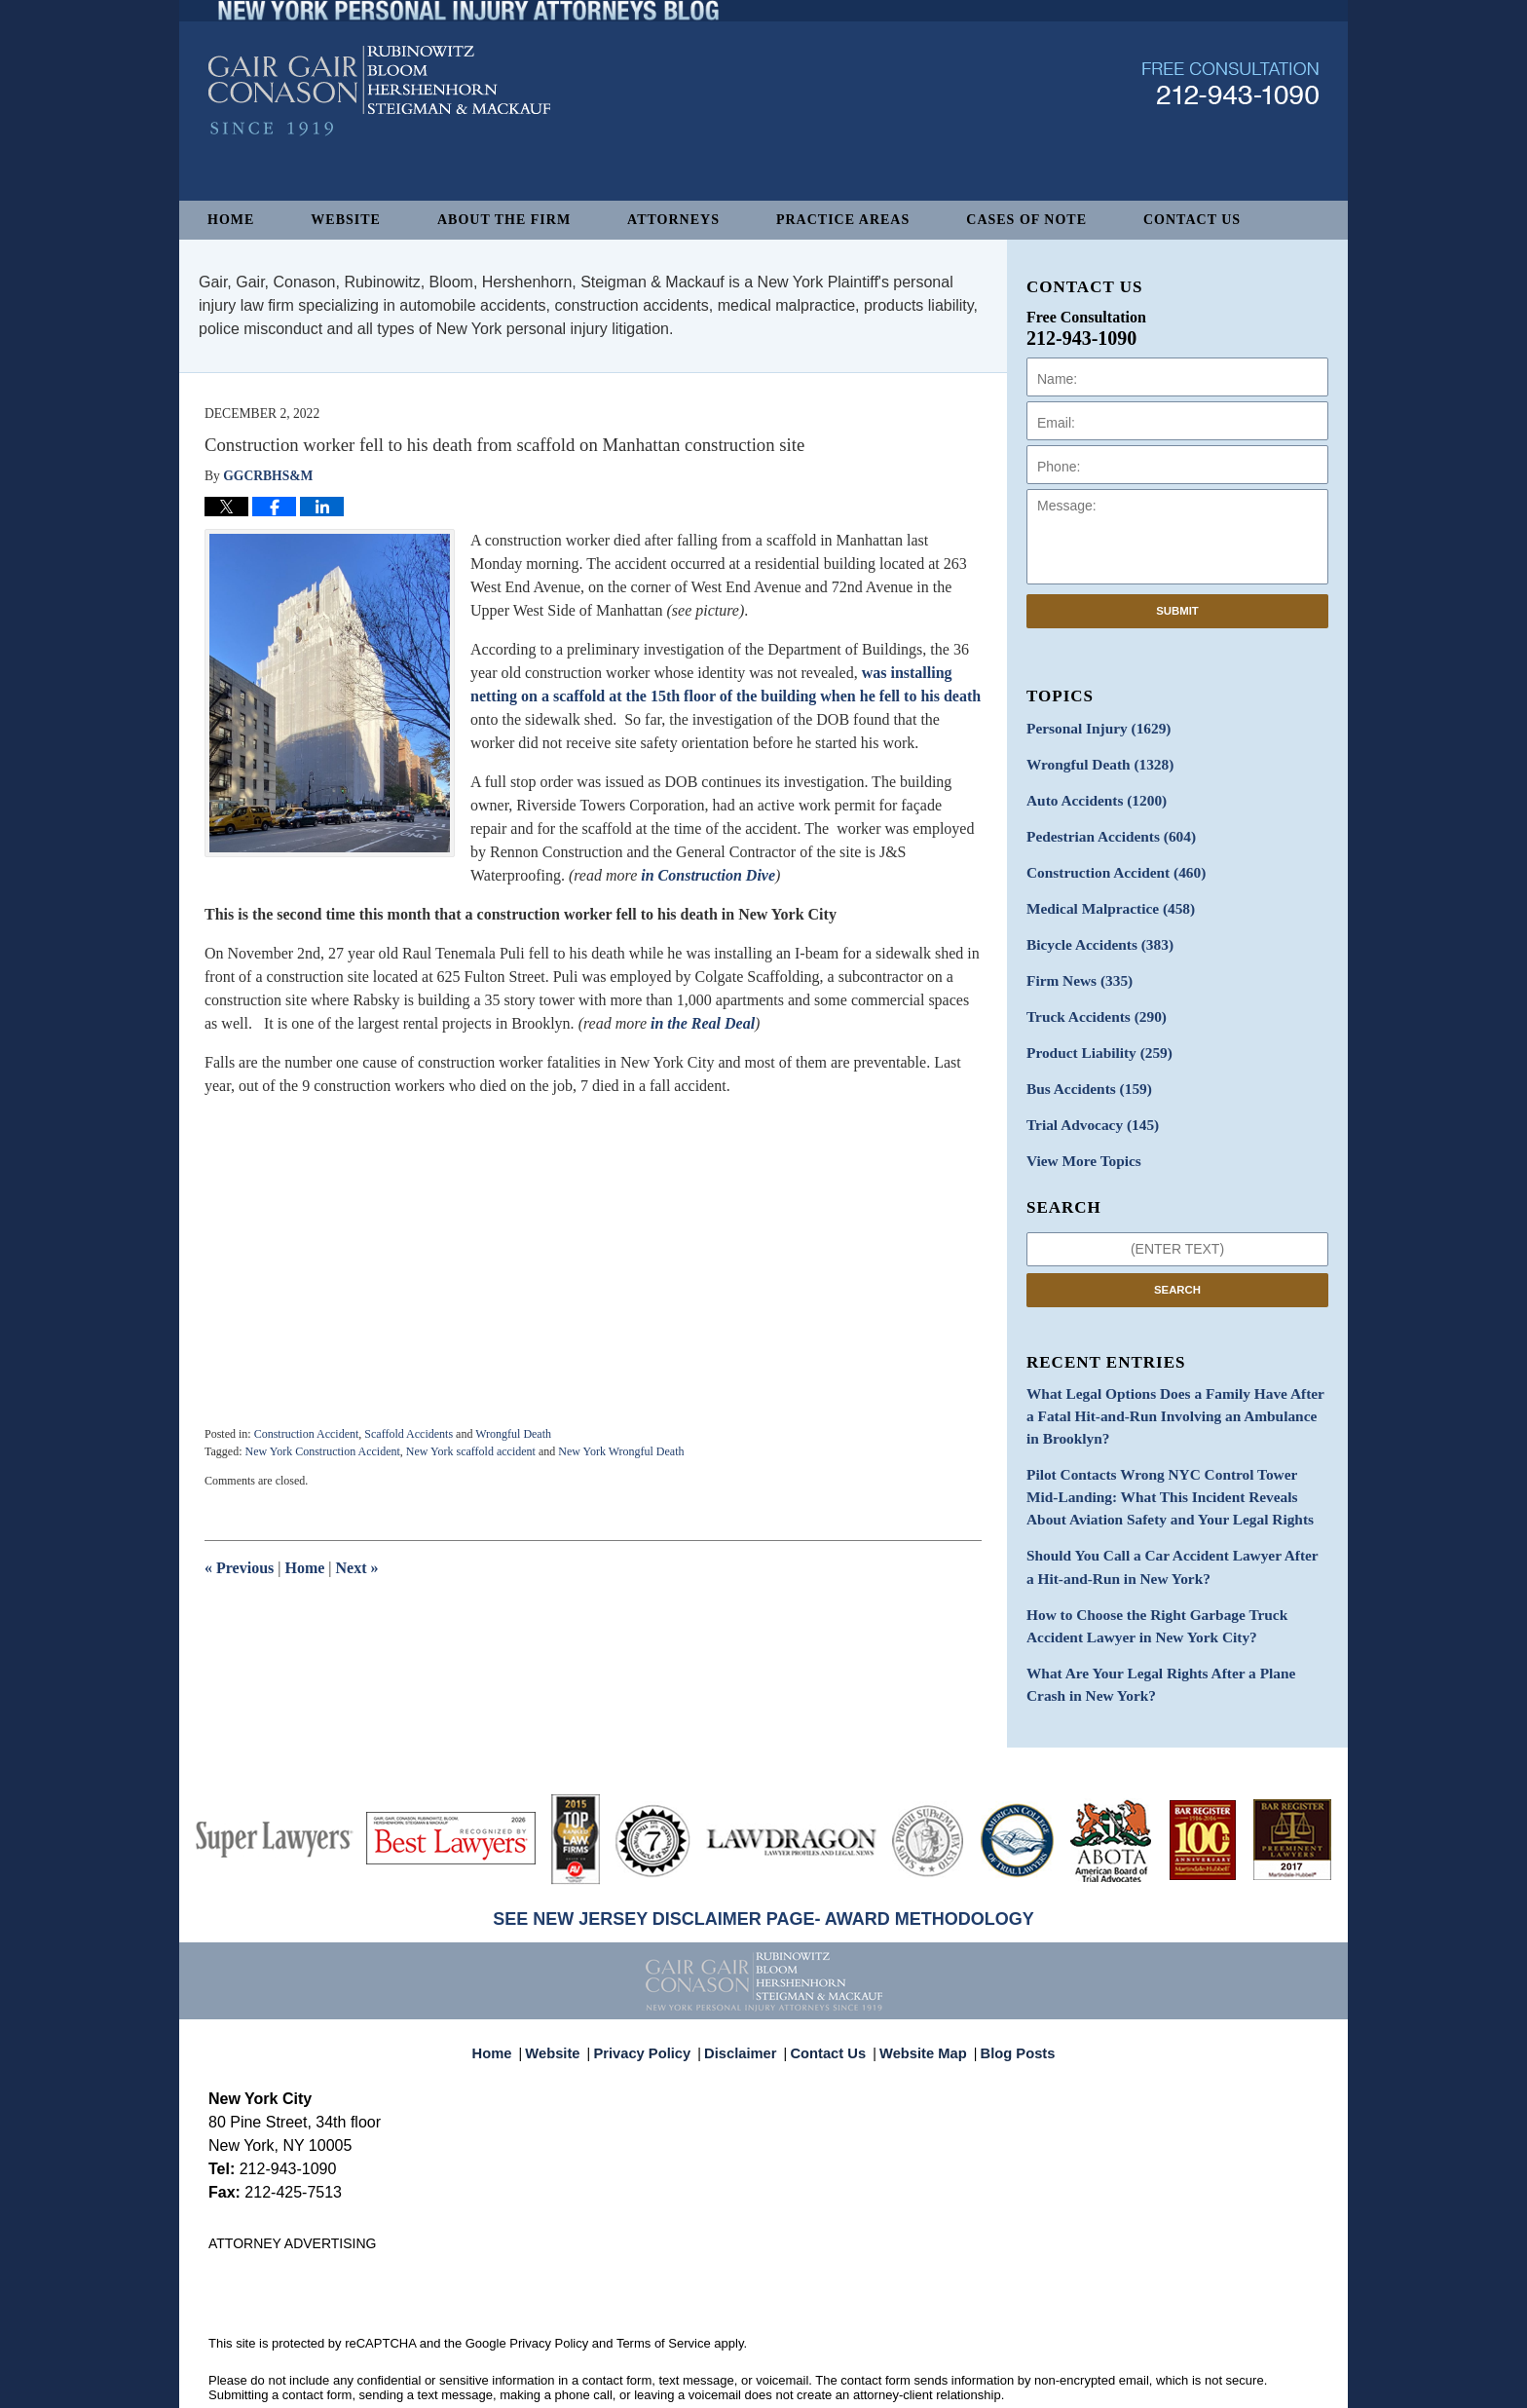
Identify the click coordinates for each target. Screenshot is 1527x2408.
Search (1177, 1263)
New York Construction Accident (321, 1451)
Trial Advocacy (1086, 1102)
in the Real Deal (703, 1023)
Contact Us (1192, 219)
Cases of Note (1026, 219)
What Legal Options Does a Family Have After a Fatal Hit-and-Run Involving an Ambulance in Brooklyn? (1167, 1387)
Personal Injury (1092, 727)
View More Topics (1078, 1136)
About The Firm (504, 219)
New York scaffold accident (471, 1451)
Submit (1177, 611)
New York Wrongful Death (621, 1451)
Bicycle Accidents (1093, 931)
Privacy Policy (654, 1995)
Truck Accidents (1090, 1000)
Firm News (1075, 966)
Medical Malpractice (1103, 897)
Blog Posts (1006, 1995)
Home (230, 219)
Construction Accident (306, 1434)
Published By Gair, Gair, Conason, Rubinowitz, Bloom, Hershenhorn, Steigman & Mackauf (1230, 130)
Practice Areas (843, 219)
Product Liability (1093, 1034)
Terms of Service (663, 2293)
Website (346, 219)
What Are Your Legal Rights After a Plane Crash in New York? (1175, 1636)
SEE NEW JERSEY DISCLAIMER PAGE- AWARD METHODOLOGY (763, 1869)
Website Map (918, 1995)
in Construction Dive (708, 875)
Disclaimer (746, 1995)
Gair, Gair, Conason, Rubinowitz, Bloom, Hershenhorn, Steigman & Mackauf (528, 2383)
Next (357, 1568)
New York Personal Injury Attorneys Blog (379, 138)
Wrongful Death (513, 1434)
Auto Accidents (1090, 795)
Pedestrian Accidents (1103, 829)
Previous (239, 1568)
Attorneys (673, 219)
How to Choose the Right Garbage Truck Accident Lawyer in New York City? (1172, 1581)
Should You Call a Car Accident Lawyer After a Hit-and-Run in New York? (1164, 1527)
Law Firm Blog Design (1226, 2384)
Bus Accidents (1083, 1068)
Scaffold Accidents (408, 1434)
